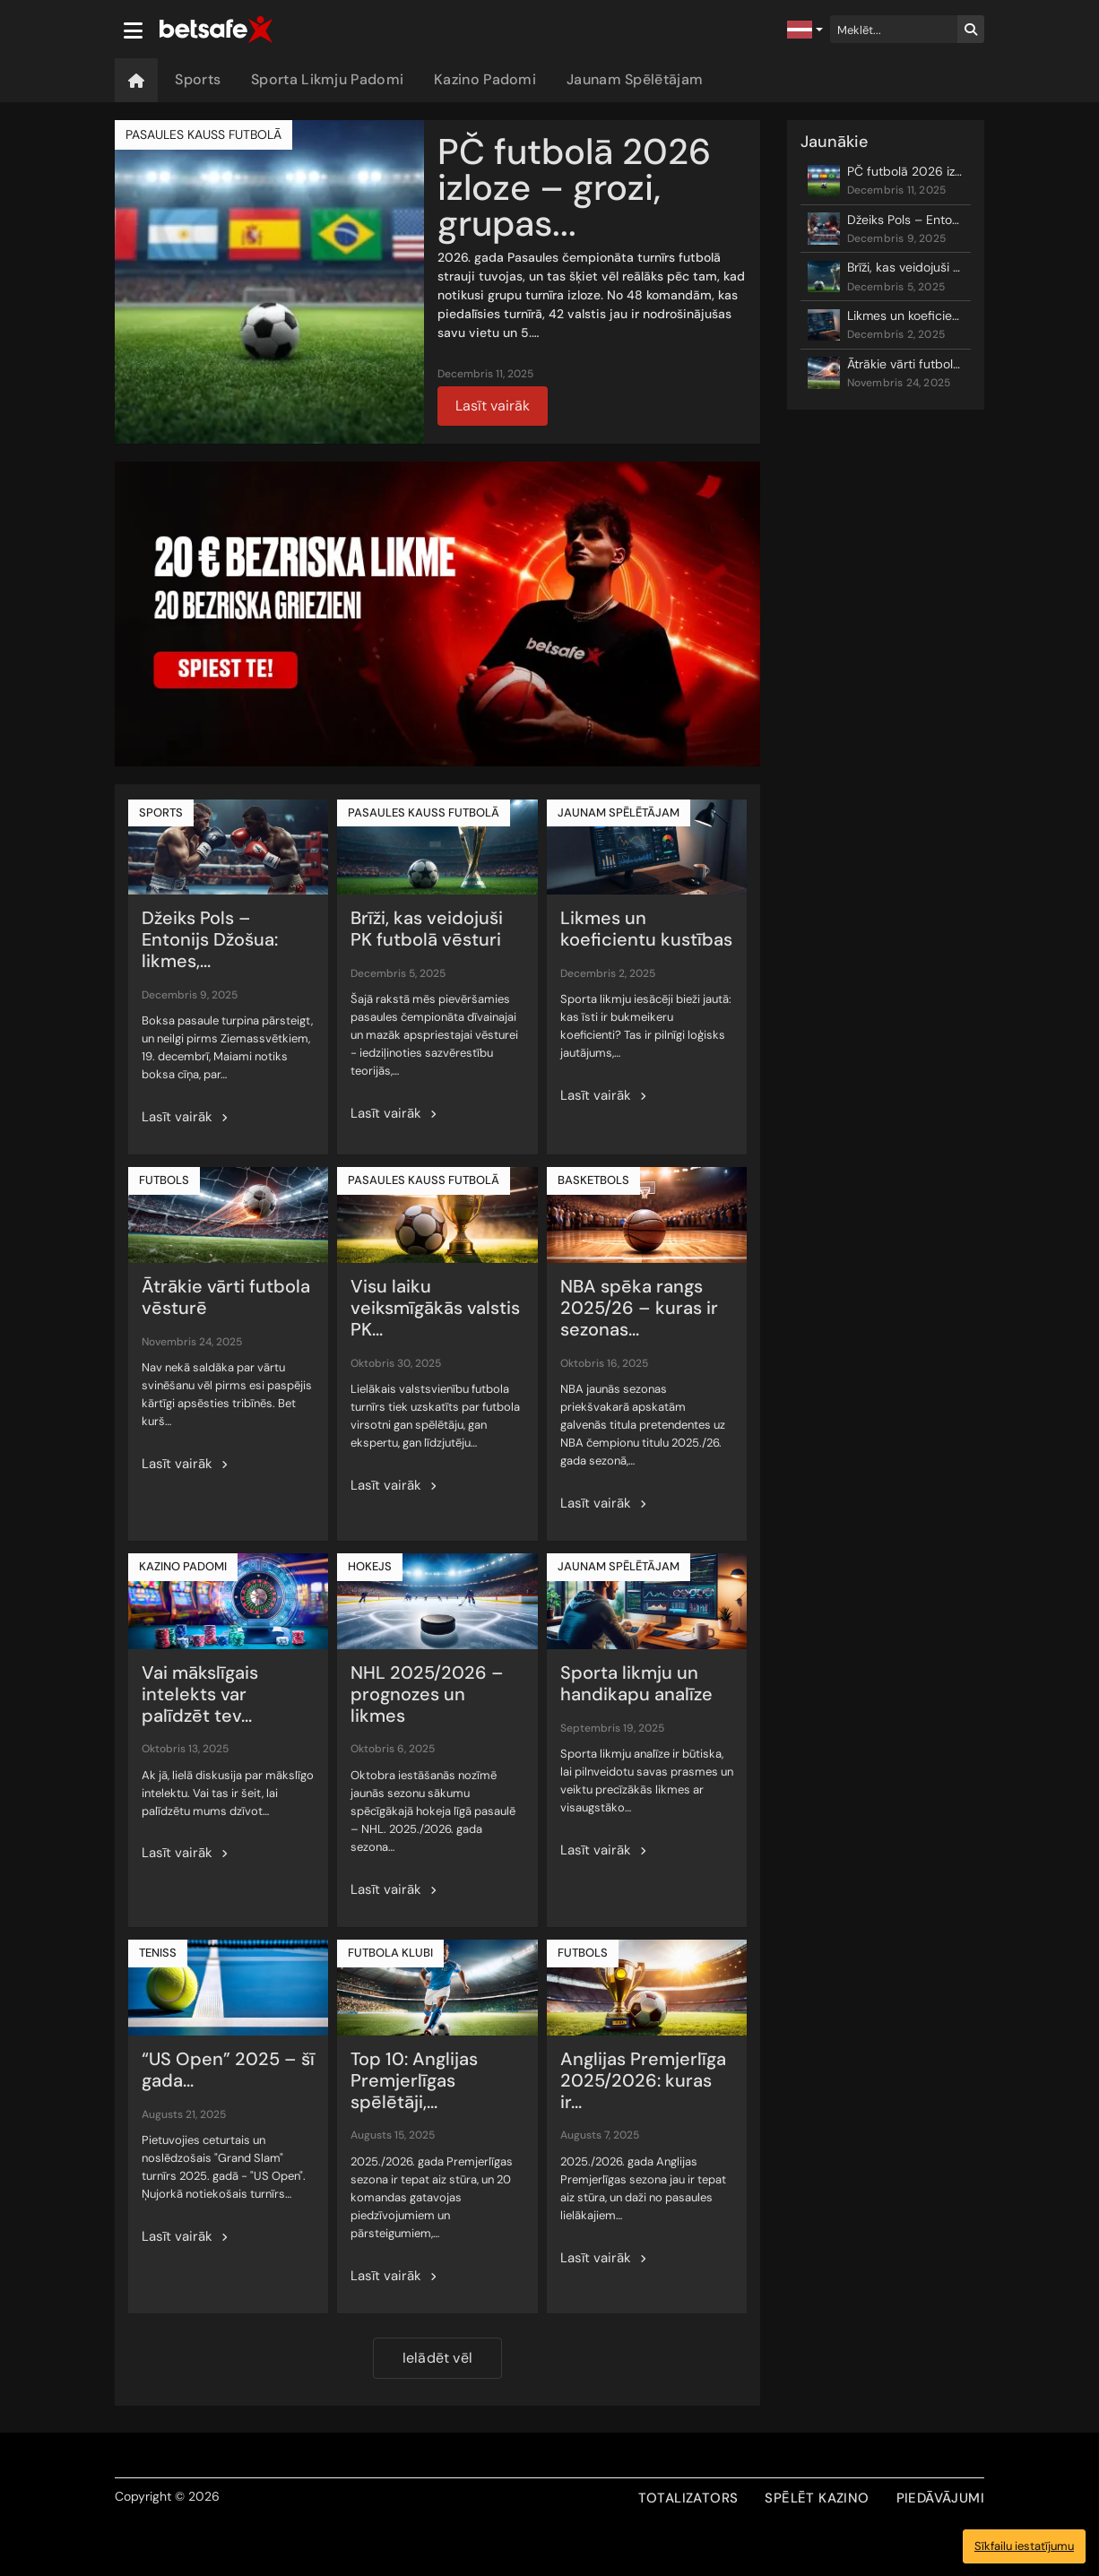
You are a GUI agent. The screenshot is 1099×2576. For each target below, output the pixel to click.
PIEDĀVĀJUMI (940, 2498)
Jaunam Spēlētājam (635, 79)
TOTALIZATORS (688, 2498)
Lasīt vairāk (492, 405)
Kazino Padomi (485, 79)
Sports (198, 79)
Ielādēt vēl (437, 2357)
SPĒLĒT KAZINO (817, 2498)
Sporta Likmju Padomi (327, 79)
